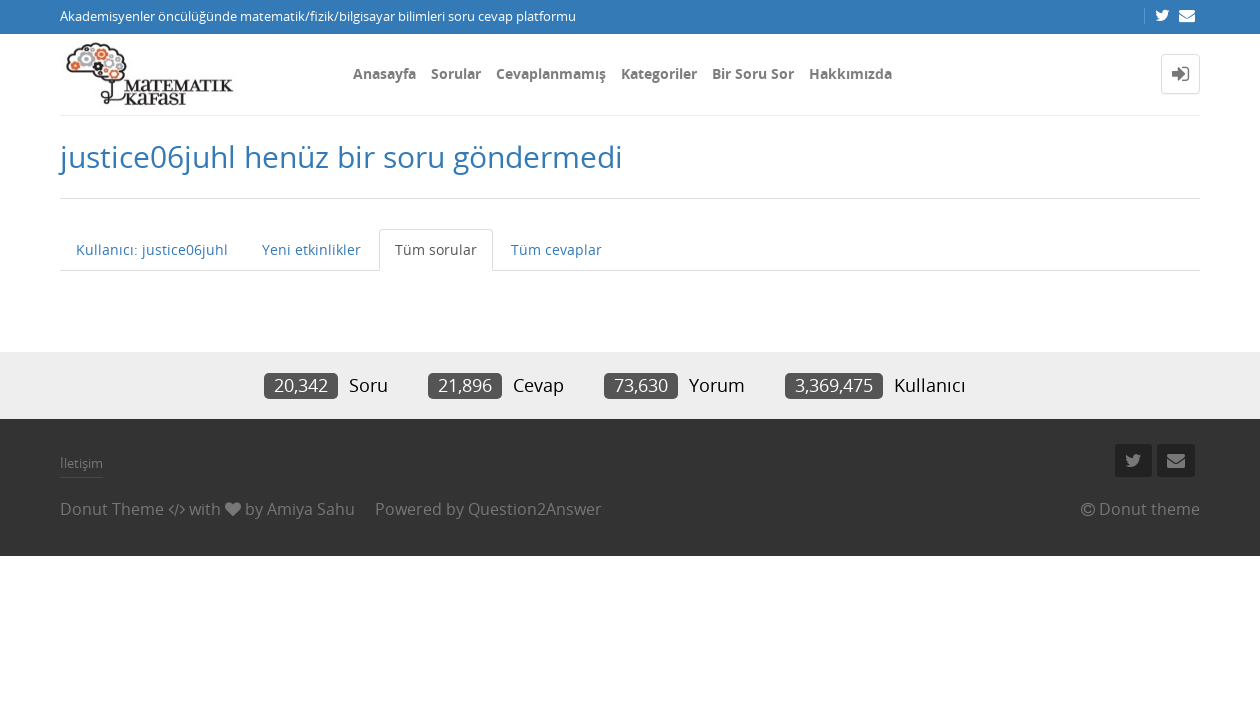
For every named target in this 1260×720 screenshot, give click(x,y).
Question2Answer (535, 509)
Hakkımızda (850, 73)
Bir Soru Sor (753, 73)
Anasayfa (384, 73)
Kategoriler (659, 73)
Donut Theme (112, 509)
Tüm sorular (436, 249)
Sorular (456, 73)
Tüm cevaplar (556, 249)
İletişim (81, 463)
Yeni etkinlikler (311, 249)
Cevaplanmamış (551, 73)
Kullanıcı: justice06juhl (152, 249)
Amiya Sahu (311, 509)
